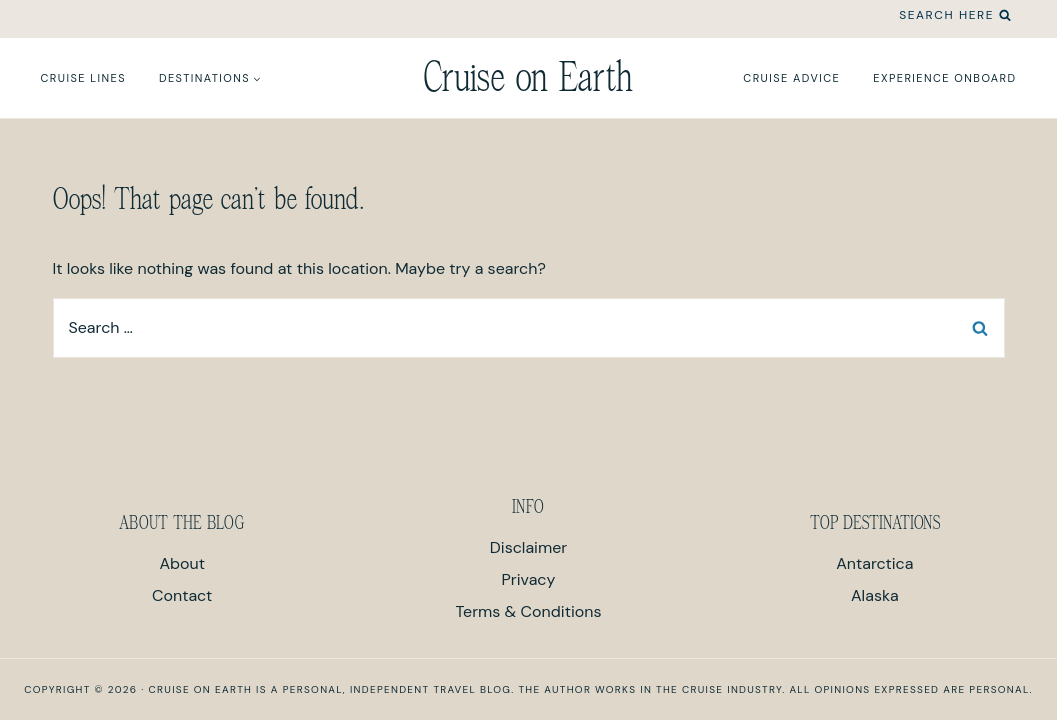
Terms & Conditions (529, 611)
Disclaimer (528, 547)
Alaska (875, 595)
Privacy (529, 579)
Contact (182, 595)
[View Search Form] (955, 15)
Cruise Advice (791, 78)
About (182, 563)
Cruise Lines (83, 78)
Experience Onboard (944, 78)
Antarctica (874, 563)
